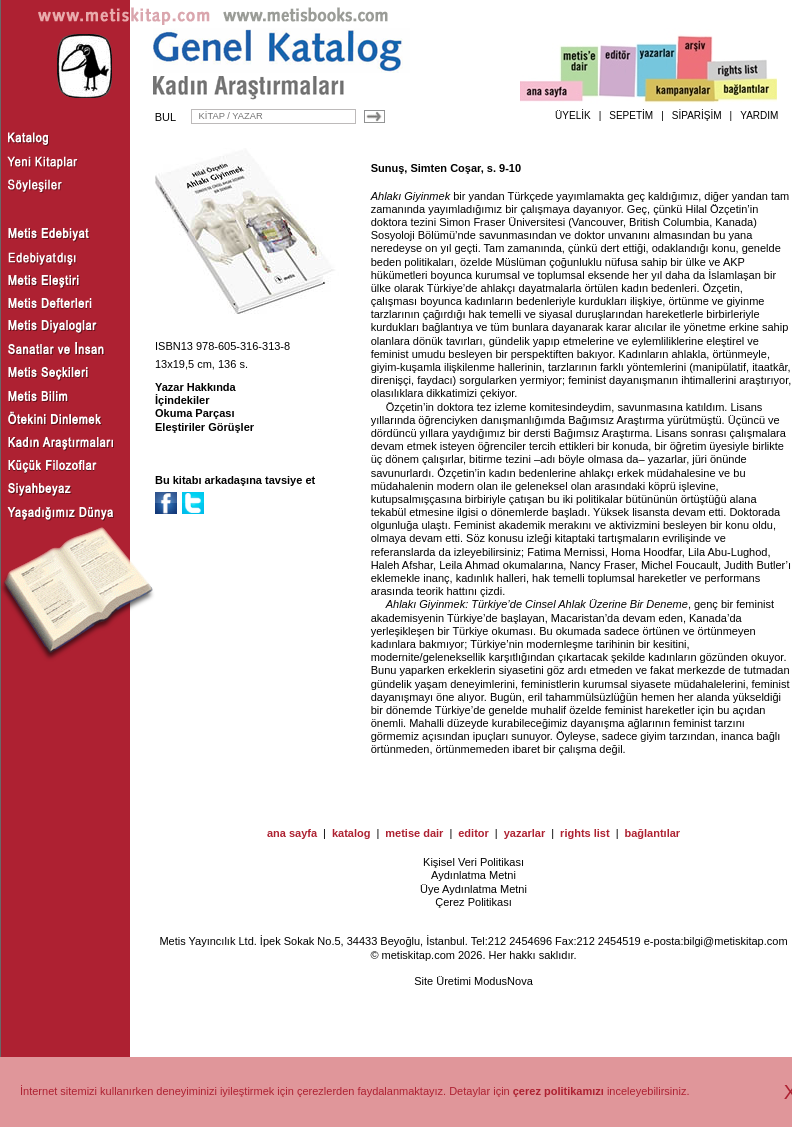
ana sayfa (292, 833)
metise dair (414, 833)
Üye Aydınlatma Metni (473, 889)
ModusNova (503, 981)
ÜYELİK (573, 115)
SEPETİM (631, 115)
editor (473, 833)
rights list (585, 833)
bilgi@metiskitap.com (735, 941)
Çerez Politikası (473, 902)
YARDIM (759, 115)
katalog (351, 833)
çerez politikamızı (558, 1091)
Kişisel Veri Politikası (473, 862)
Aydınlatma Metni (473, 875)
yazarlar (525, 833)
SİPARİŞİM (697, 115)
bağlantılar (652, 833)
